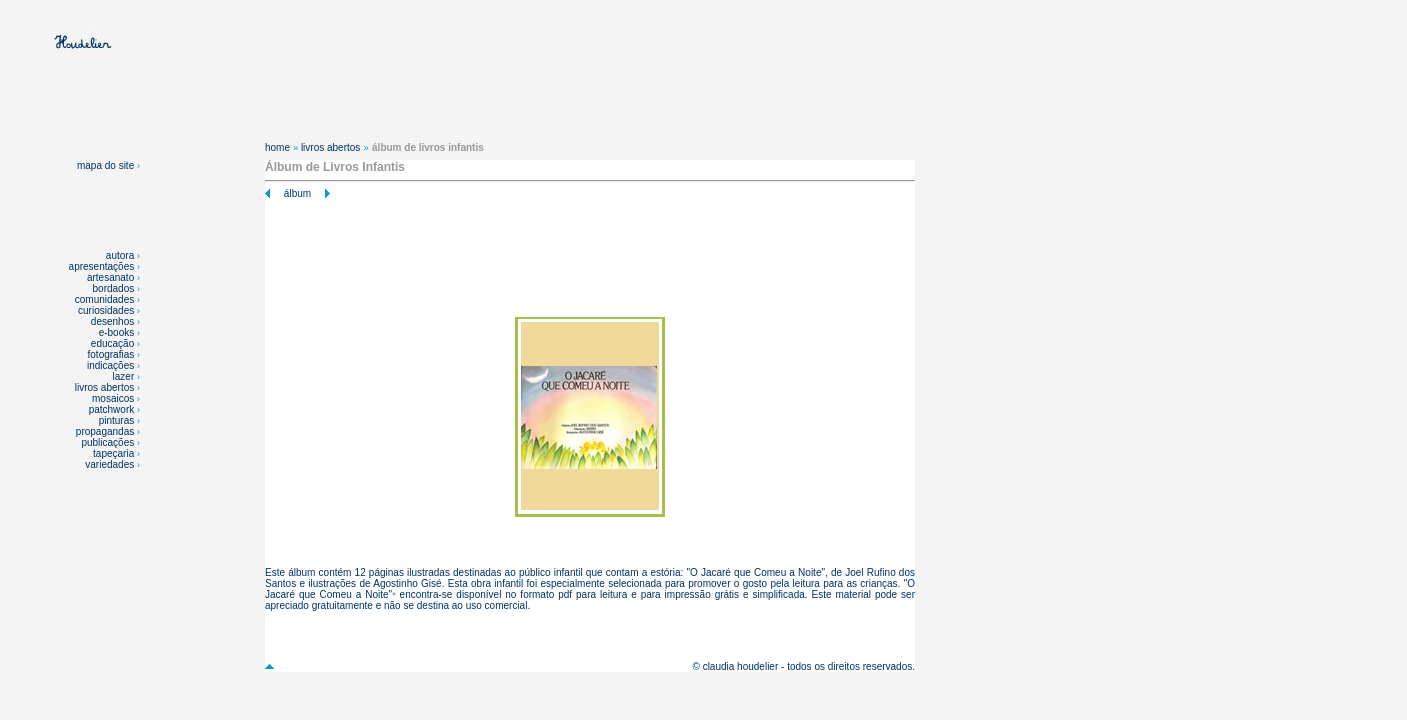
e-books (117, 332)
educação (112, 343)
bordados (114, 288)
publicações (109, 442)
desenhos (112, 321)
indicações (110, 365)
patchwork (113, 409)
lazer (124, 376)
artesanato (110, 277)
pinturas (118, 420)
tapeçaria (113, 453)
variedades (111, 464)
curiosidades (106, 310)
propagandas (105, 431)
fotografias (111, 354)
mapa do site (108, 165)
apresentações (102, 266)
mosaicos (114, 398)
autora (120, 255)
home (277, 147)
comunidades (104, 299)
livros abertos (104, 387)
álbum (297, 193)
